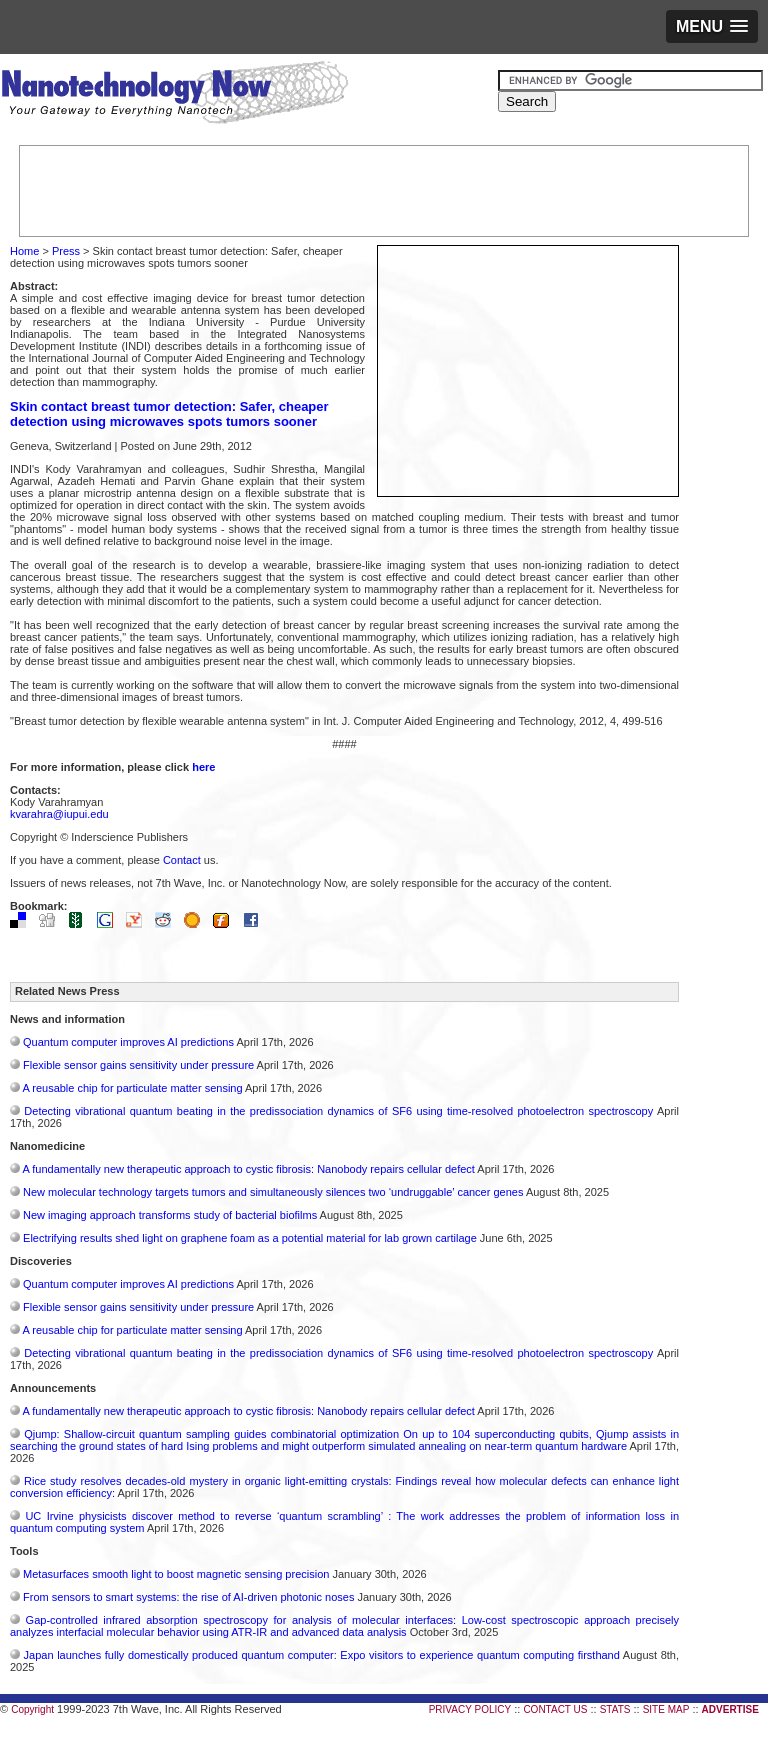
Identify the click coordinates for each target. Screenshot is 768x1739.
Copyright (32, 1709)
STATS (615, 1709)
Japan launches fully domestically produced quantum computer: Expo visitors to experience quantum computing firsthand (322, 1655)
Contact (182, 860)
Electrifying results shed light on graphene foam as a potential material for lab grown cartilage (250, 1238)
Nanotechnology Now (174, 95)
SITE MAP (666, 1709)
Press (66, 251)
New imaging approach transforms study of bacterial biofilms (170, 1215)
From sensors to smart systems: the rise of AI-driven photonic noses (188, 1597)
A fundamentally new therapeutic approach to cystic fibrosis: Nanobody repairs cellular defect (248, 1169)
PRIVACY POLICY (470, 1709)
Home (24, 251)
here (203, 767)
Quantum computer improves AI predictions (128, 1042)
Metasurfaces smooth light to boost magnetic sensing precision (176, 1574)
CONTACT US (555, 1709)
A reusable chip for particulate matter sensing (132, 1088)
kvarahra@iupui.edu (59, 814)
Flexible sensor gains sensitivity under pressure (138, 1065)
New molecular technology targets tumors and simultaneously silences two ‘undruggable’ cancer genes (273, 1192)
